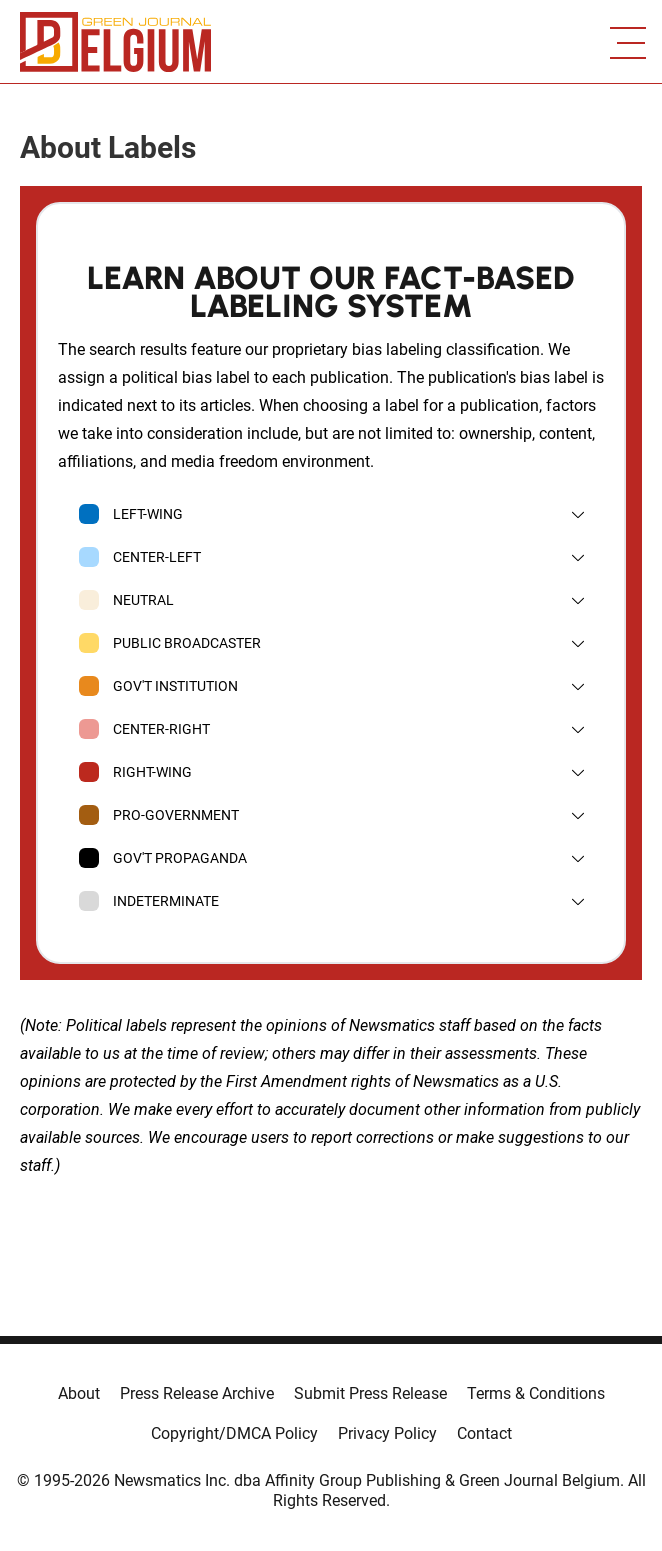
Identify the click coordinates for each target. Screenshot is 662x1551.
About (79, 1393)
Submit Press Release (370, 1393)
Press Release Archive (197, 1393)
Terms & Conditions (536, 1393)
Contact (484, 1433)
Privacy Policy (387, 1433)
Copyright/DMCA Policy (234, 1433)
